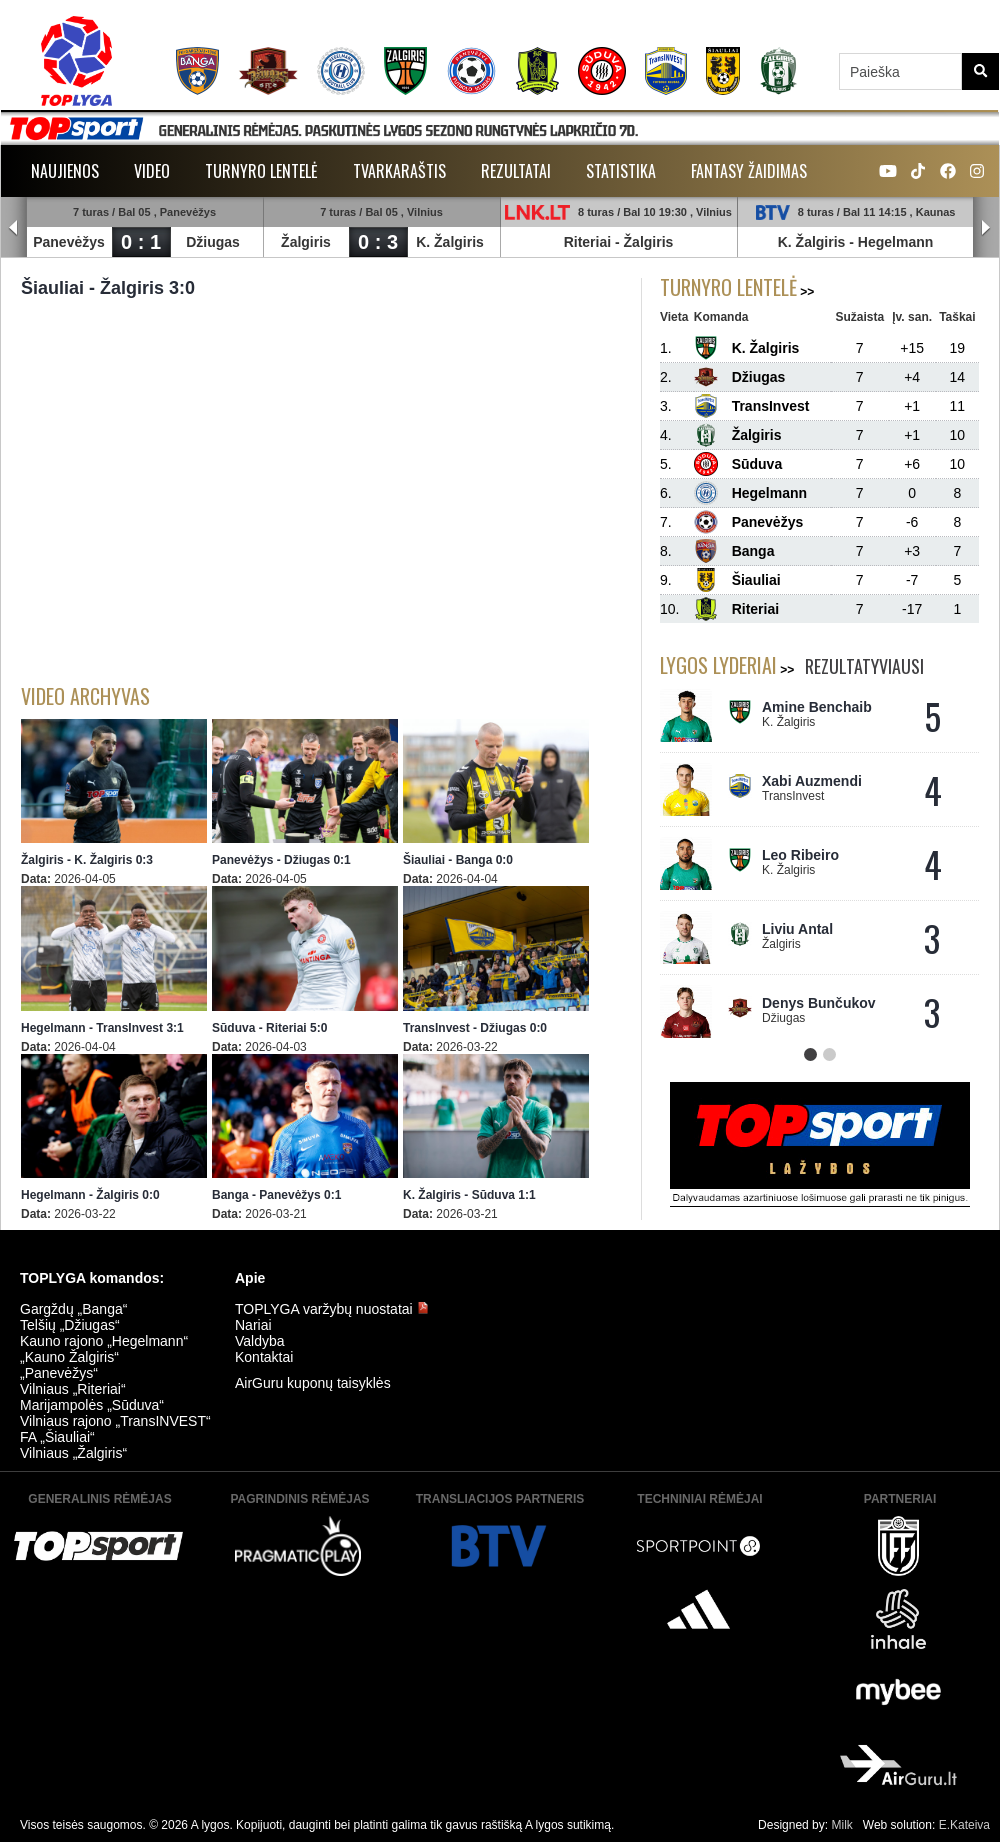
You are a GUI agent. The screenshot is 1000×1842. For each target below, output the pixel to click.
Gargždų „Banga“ (73, 1309)
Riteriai (587, 242)
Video (152, 171)
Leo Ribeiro (800, 855)
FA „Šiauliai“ (57, 1437)
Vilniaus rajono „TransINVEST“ (115, 1421)
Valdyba (260, 1341)
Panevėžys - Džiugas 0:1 (281, 860)
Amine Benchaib (817, 707)
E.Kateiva (964, 1825)
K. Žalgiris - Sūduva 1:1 (469, 1195)
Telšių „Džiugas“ (70, 1325)
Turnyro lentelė (261, 171)
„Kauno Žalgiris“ (69, 1357)
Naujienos (65, 171)
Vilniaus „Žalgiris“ (73, 1453)
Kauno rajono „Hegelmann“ (104, 1341)
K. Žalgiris (450, 242)
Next (986, 228)
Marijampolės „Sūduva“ (92, 1405)
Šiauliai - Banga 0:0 (458, 860)
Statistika (621, 171)
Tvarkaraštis (399, 171)
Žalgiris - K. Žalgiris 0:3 (87, 860)
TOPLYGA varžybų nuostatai (332, 1309)
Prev (14, 228)
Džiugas (213, 242)
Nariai (253, 1325)
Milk (841, 1825)
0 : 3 (378, 242)
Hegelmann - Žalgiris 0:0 (90, 1195)
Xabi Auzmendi (812, 781)
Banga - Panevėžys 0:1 (276, 1195)
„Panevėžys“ (59, 1373)
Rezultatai (516, 171)
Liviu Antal (797, 929)
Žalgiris (306, 242)
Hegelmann (895, 242)
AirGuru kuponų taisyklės (313, 1383)
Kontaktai (264, 1357)
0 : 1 (141, 242)
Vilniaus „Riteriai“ (73, 1389)
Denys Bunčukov (819, 1003)
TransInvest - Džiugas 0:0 (475, 1028)
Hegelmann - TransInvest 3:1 (102, 1028)
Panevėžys (69, 242)
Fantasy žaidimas (749, 171)
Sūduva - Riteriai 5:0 (269, 1028)
